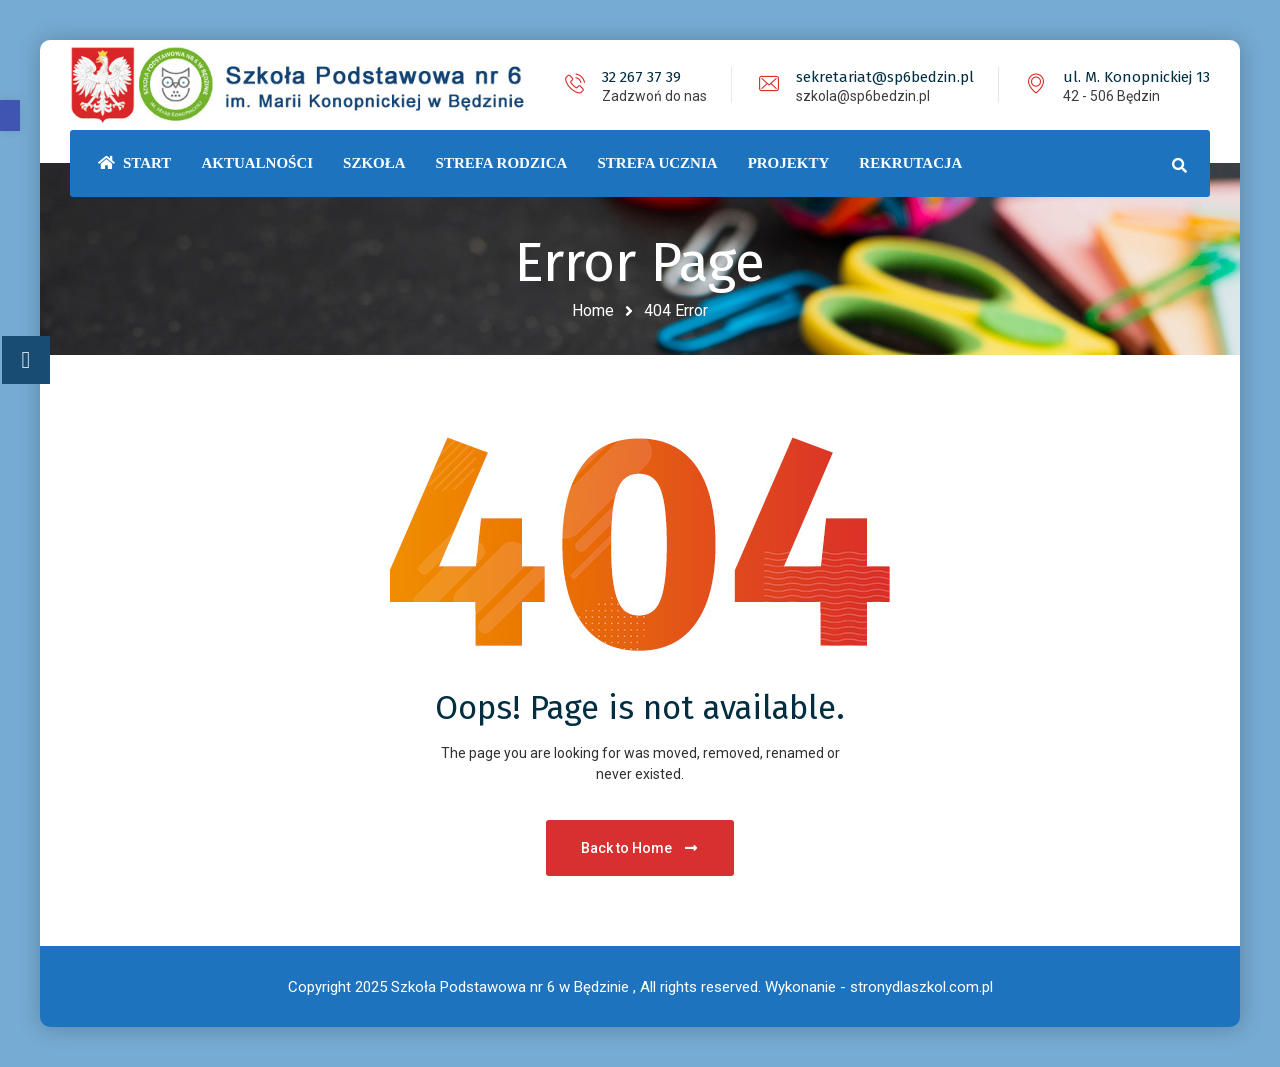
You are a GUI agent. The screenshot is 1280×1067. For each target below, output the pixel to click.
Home (593, 310)
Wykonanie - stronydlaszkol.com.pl (879, 987)
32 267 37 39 (641, 77)
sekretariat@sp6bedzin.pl (885, 77)
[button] (10, 115)
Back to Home (640, 848)
